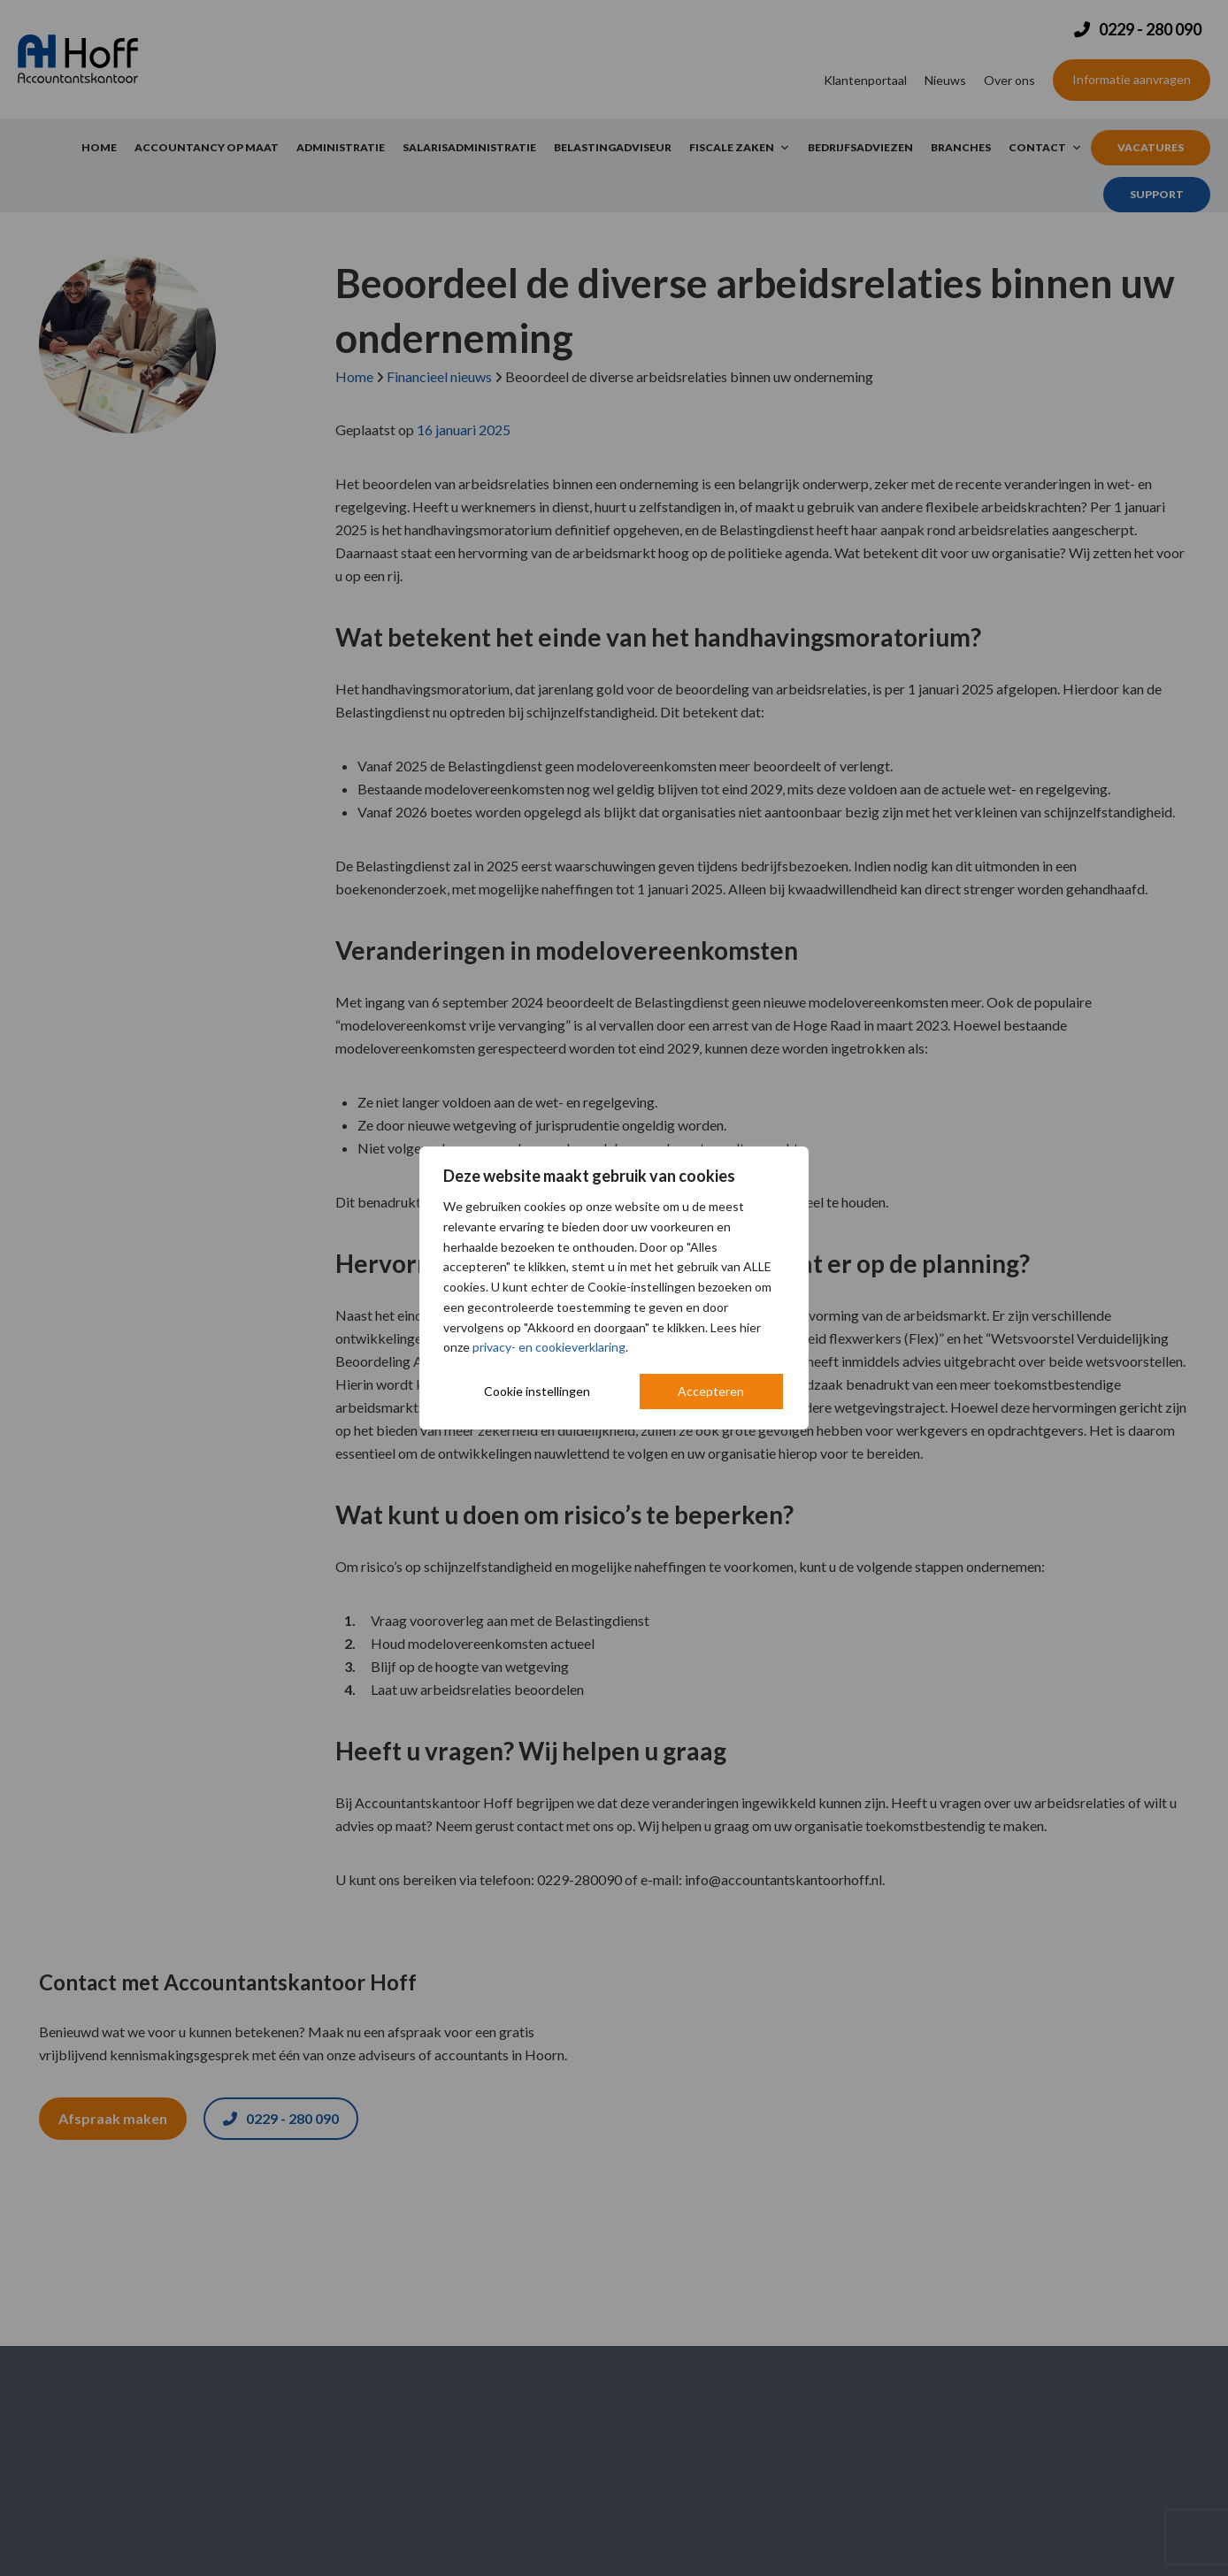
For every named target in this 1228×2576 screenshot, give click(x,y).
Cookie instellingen (537, 1391)
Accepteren (711, 1391)
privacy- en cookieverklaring (549, 1346)
